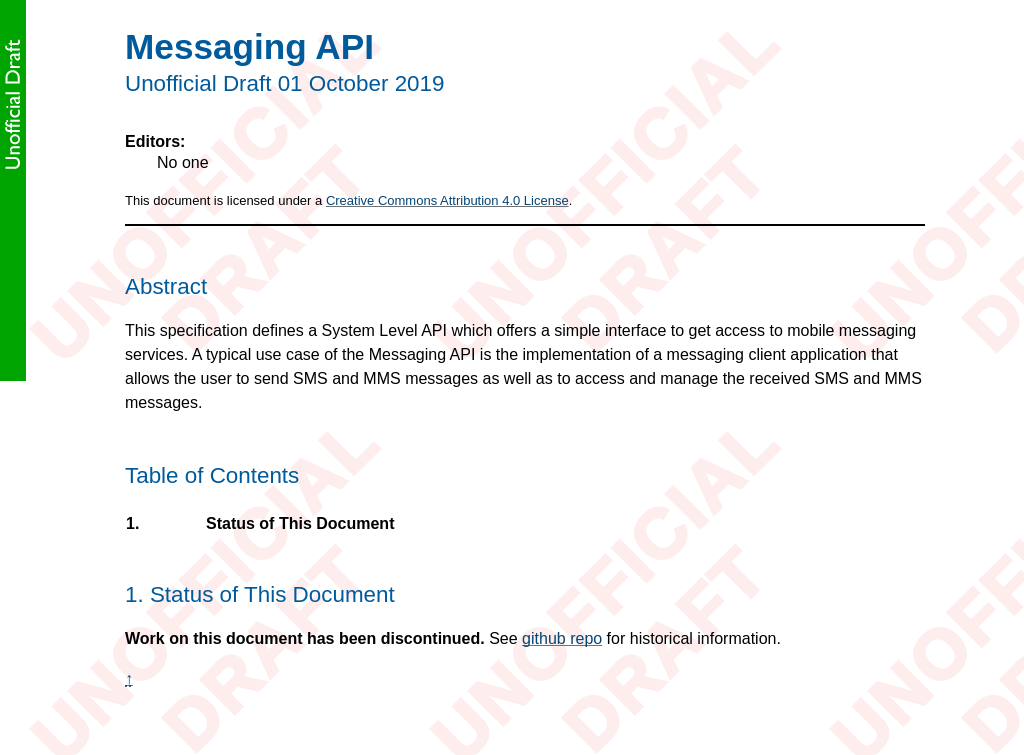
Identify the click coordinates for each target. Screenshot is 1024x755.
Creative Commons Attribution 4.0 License (447, 200)
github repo (562, 638)
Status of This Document (299, 524)
